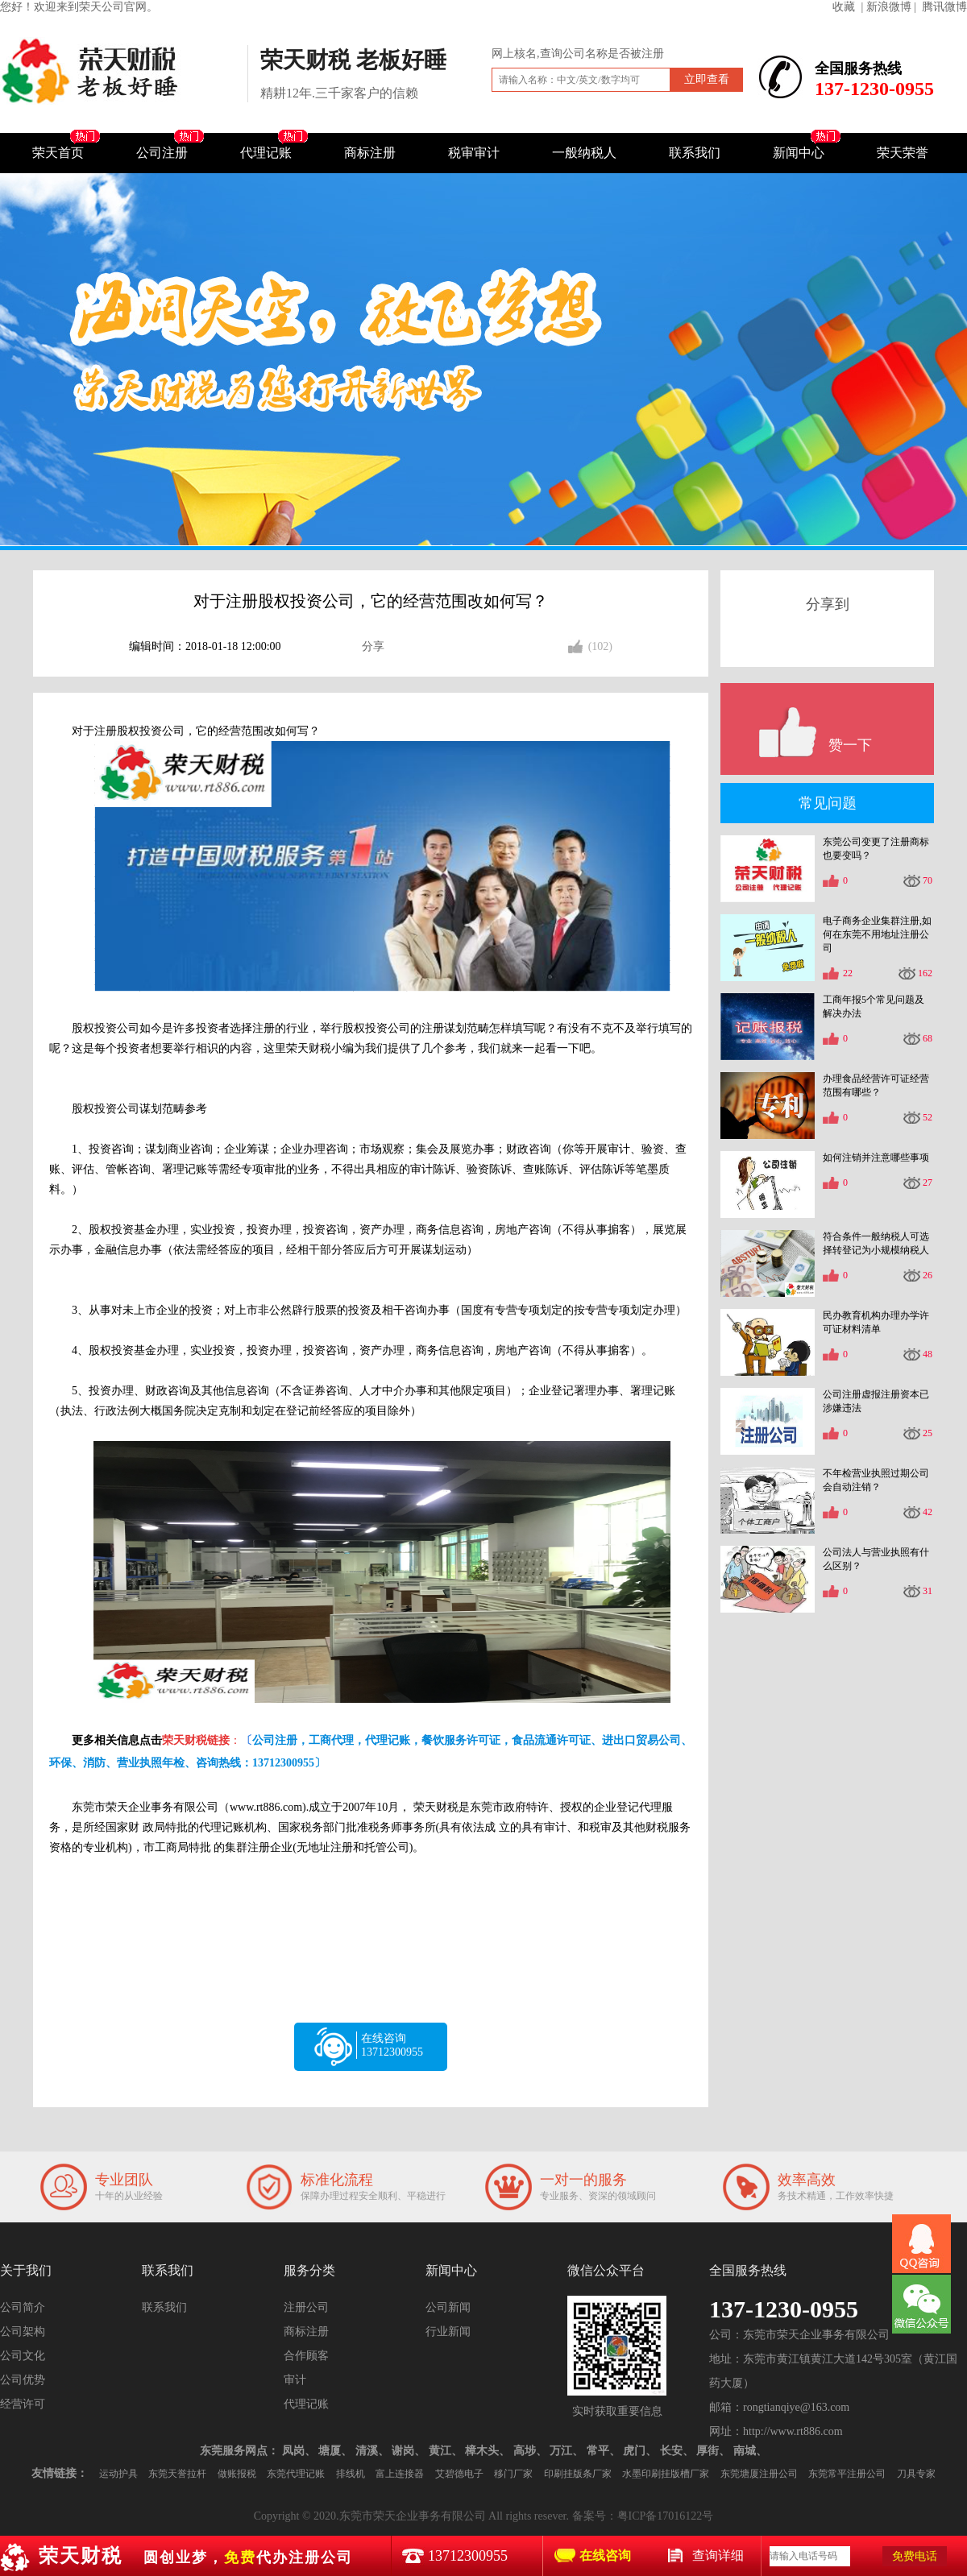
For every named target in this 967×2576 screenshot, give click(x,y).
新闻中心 (798, 152)
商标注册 (370, 152)
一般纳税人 (584, 152)
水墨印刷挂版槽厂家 (665, 2473)
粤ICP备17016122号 (665, 2516)
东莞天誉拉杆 (177, 2473)
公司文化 (22, 2356)
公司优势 (22, 2380)
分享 (373, 646)
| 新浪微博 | (888, 7)
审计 (295, 2380)
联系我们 (694, 152)
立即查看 (706, 79)
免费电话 (914, 2556)
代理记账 (266, 152)
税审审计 (474, 152)
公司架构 (22, 2331)
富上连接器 (400, 2473)
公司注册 (162, 152)
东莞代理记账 (296, 2473)
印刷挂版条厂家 (578, 2473)
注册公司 (306, 2307)
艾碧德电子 (459, 2473)
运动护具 (118, 2473)
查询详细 (718, 2555)
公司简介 (22, 2307)
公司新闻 (448, 2307)
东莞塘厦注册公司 (759, 2473)
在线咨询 (605, 2555)
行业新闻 (448, 2331)
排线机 (350, 2473)
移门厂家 (513, 2473)
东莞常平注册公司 (847, 2473)
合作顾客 (306, 2356)
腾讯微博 (944, 7)
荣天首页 (58, 152)
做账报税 (237, 2473)
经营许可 (22, 2404)
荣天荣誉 (902, 152)
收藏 (843, 7)
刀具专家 (916, 2473)
